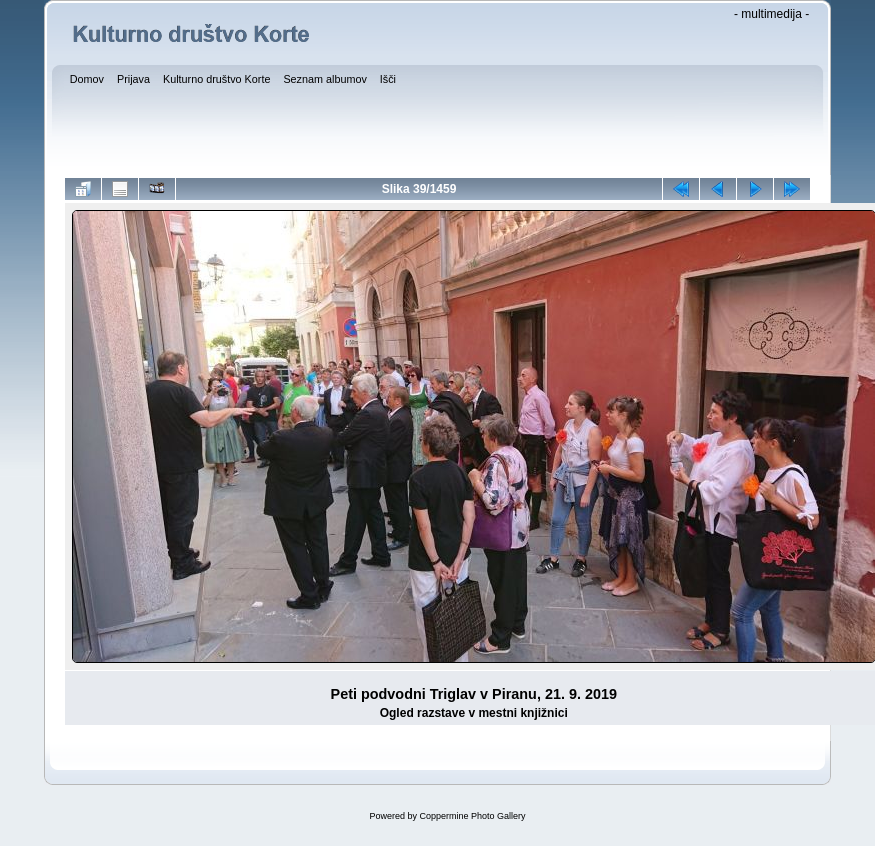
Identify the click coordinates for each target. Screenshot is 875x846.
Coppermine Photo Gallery (472, 816)
